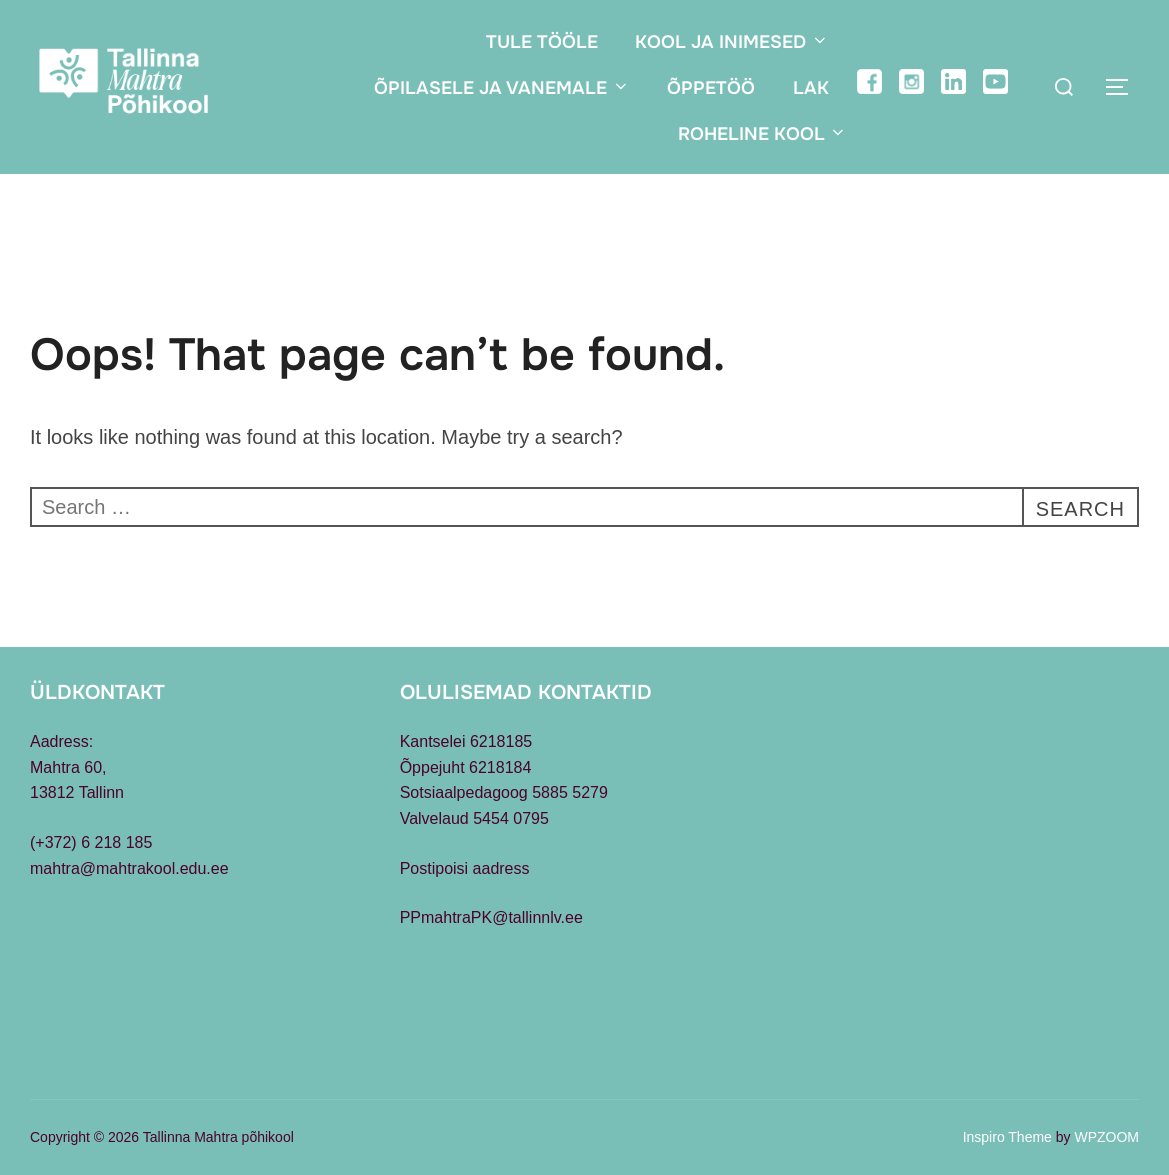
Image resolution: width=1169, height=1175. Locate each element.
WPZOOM (1106, 1137)
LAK (811, 88)
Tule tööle (542, 42)
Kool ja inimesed (732, 42)
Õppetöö (711, 88)
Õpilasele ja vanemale (502, 88)
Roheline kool (763, 134)
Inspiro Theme (1007, 1137)
